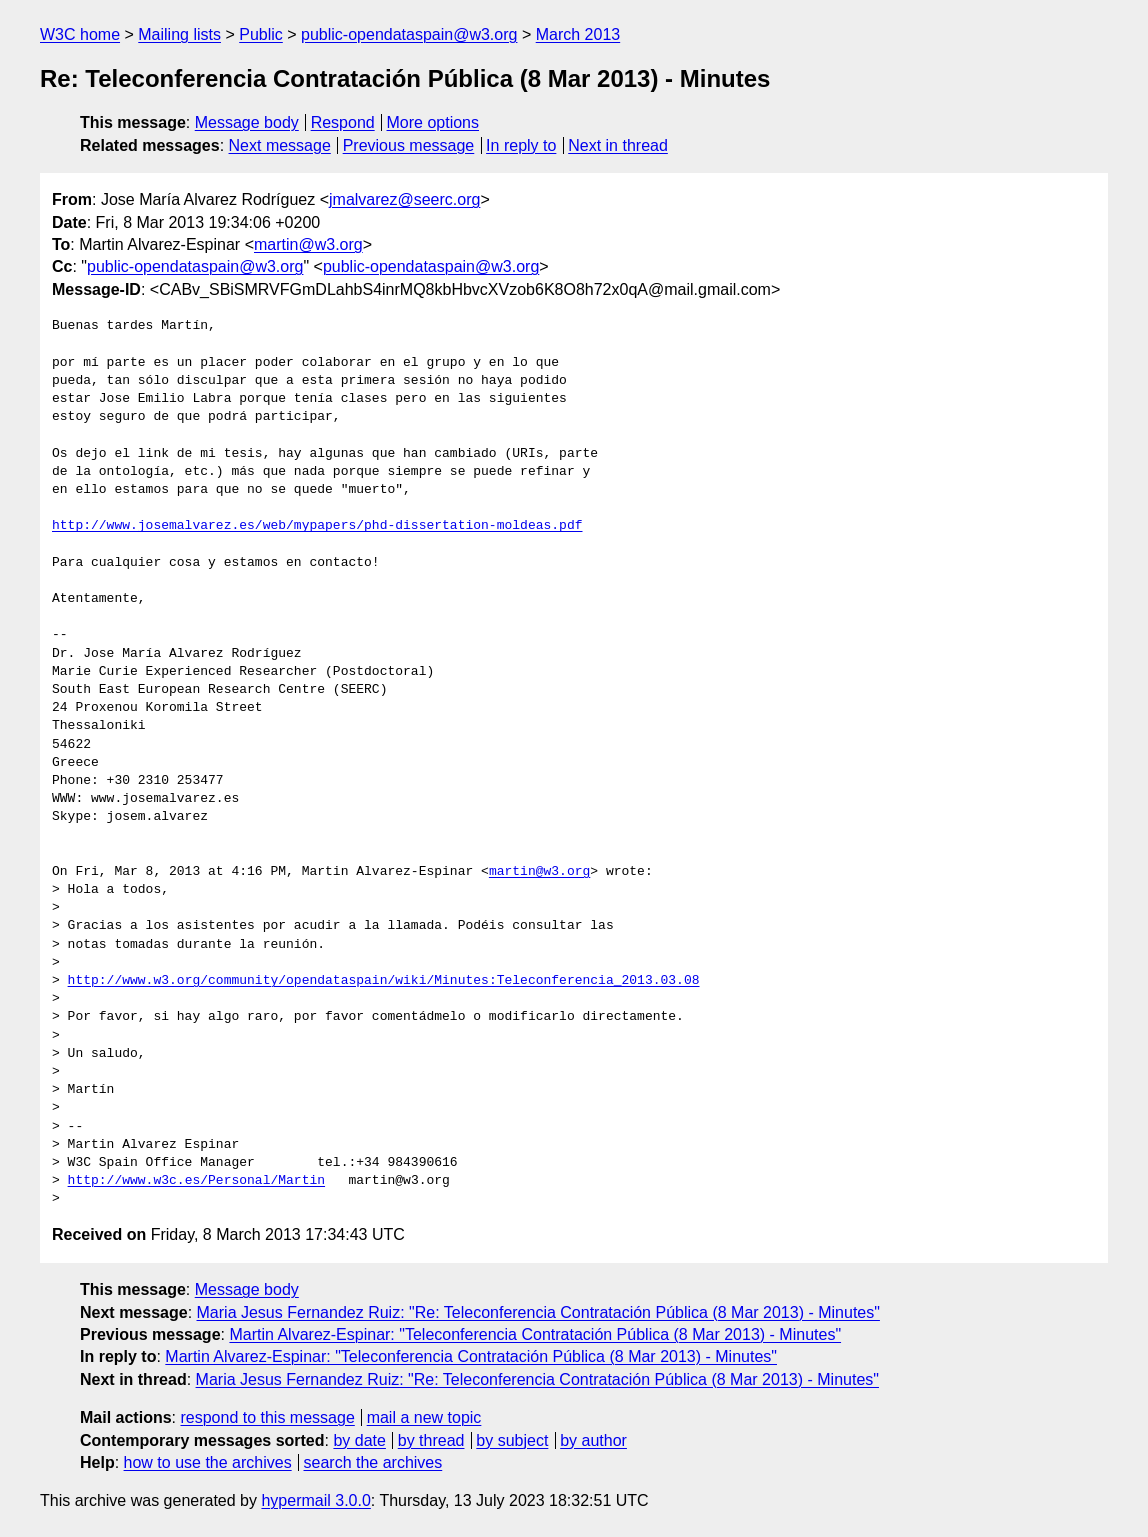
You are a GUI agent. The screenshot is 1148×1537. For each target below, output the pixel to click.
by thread (431, 1440)
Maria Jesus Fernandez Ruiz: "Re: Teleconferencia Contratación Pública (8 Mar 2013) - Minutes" (538, 1312)
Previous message (409, 145)
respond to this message (267, 1417)
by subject (512, 1440)
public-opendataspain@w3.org (409, 34)
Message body (247, 122)
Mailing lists (179, 34)
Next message (280, 145)
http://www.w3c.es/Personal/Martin (196, 1181)
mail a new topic (424, 1417)
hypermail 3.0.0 (315, 1500)
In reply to (521, 145)
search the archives (373, 1462)
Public (261, 34)
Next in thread (618, 145)
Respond (343, 122)
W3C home (80, 34)
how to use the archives (208, 1462)
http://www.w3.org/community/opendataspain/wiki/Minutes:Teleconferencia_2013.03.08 (384, 981)
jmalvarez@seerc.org (404, 199)
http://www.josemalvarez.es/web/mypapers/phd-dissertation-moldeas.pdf (317, 526)
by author (593, 1440)
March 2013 (578, 34)
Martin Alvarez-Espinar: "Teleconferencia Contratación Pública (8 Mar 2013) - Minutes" (535, 1334)
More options (433, 122)
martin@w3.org (308, 244)
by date (359, 1440)
